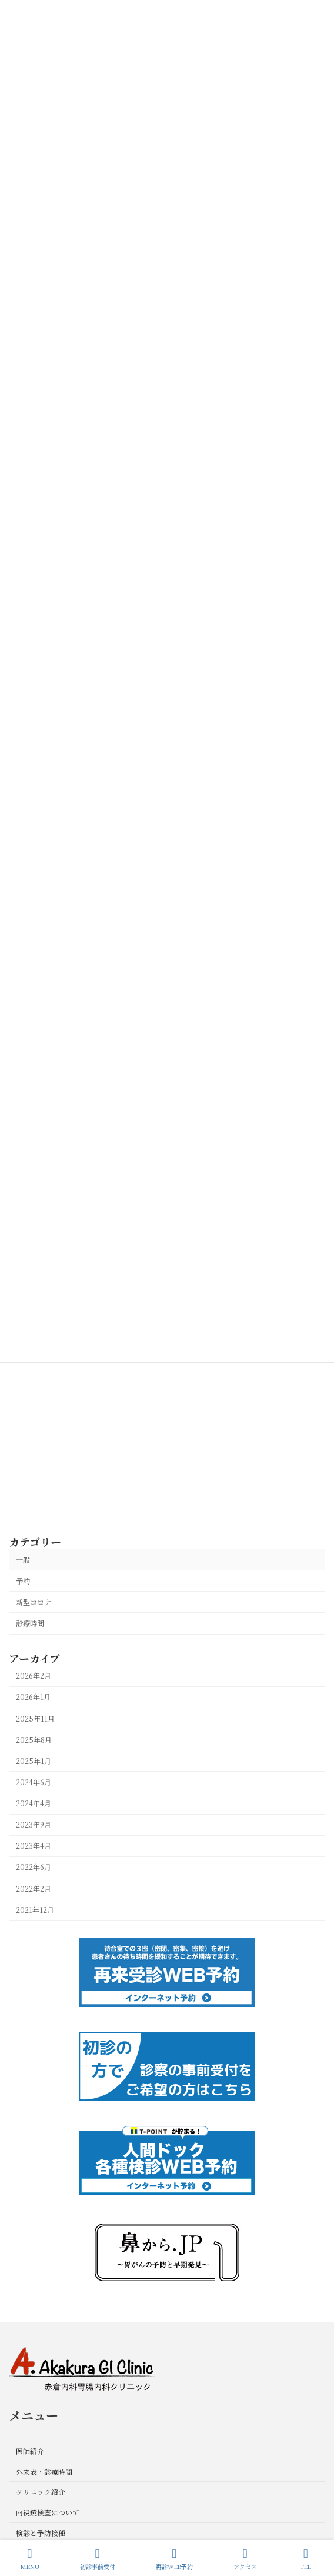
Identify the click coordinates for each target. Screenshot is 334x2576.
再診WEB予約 (174, 2558)
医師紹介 (30, 2450)
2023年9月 (33, 1824)
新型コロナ (33, 1602)
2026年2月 (33, 1676)
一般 (23, 1560)
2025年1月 (33, 1761)
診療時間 (30, 1623)
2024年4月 (33, 1803)
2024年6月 (33, 1782)
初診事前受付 (97, 2558)
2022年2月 (33, 1888)
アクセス (245, 2558)
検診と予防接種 (40, 2532)
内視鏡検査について (47, 2512)
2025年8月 (34, 1740)
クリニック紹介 (40, 2492)
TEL (306, 2558)
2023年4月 (33, 1846)
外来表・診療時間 (44, 2471)
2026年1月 (33, 1697)
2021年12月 (35, 1910)
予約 (23, 1581)
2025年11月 (35, 1718)
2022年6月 (33, 1867)
